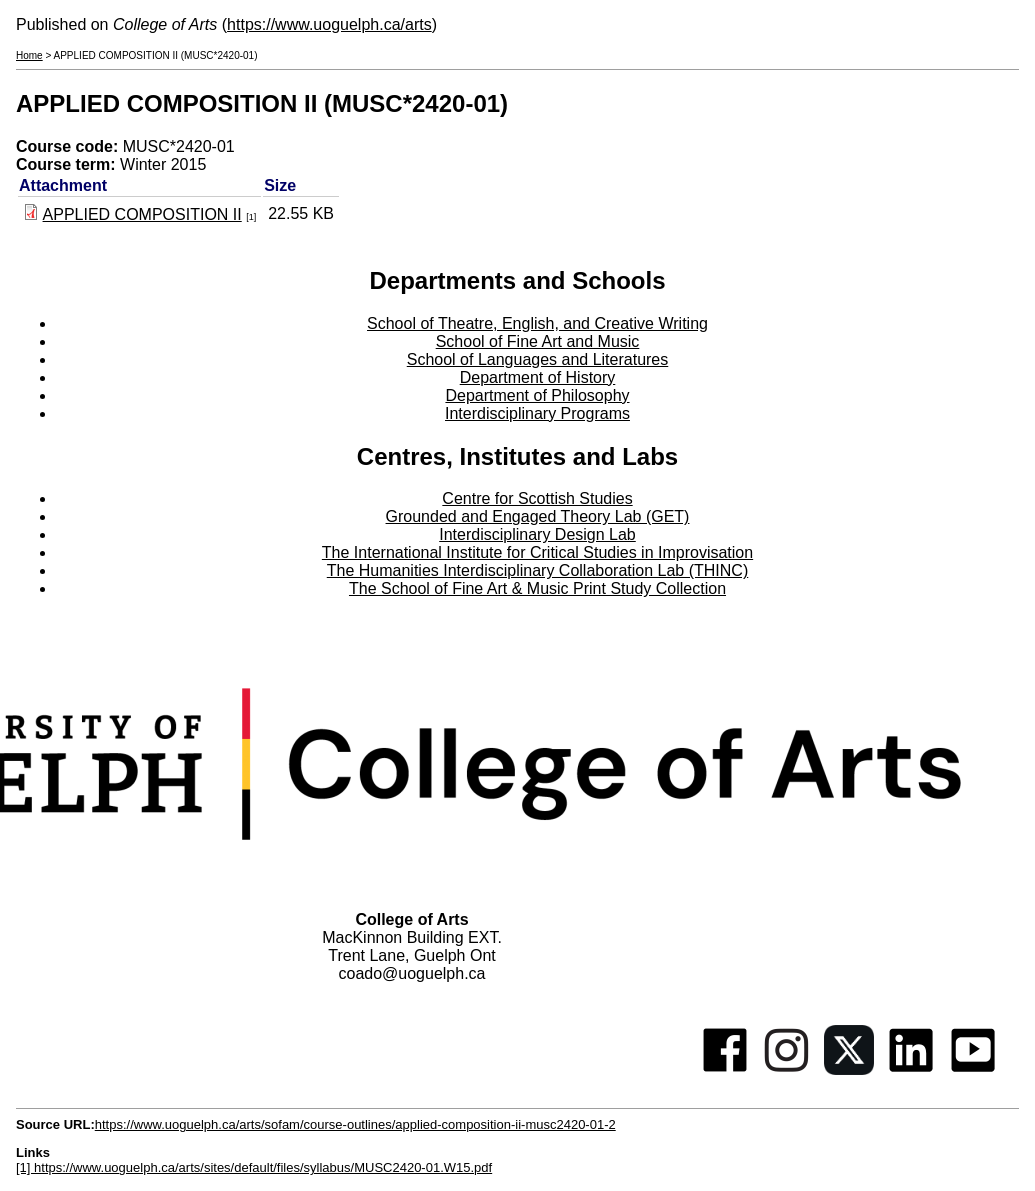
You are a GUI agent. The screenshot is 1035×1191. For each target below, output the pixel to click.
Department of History (538, 377)
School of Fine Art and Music (538, 341)
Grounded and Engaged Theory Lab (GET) (538, 516)
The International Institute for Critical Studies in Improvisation (537, 552)
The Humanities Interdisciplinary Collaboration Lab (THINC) (538, 570)
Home (29, 55)
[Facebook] (725, 1069)
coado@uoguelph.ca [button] (411, 973)
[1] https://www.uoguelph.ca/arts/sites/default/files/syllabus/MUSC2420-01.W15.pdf (254, 1167)
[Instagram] (787, 1069)
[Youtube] (973, 1069)
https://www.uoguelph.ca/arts (329, 24)
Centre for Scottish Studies (537, 498)
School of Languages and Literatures (538, 359)
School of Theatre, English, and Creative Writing (537, 323)
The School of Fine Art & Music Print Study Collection (537, 588)
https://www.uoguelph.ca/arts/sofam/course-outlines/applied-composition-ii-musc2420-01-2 (355, 1124)
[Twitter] (849, 1069)
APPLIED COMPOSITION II (142, 214)
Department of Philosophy (537, 395)
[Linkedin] (911, 1069)
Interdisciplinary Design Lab (537, 534)
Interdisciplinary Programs (537, 413)
